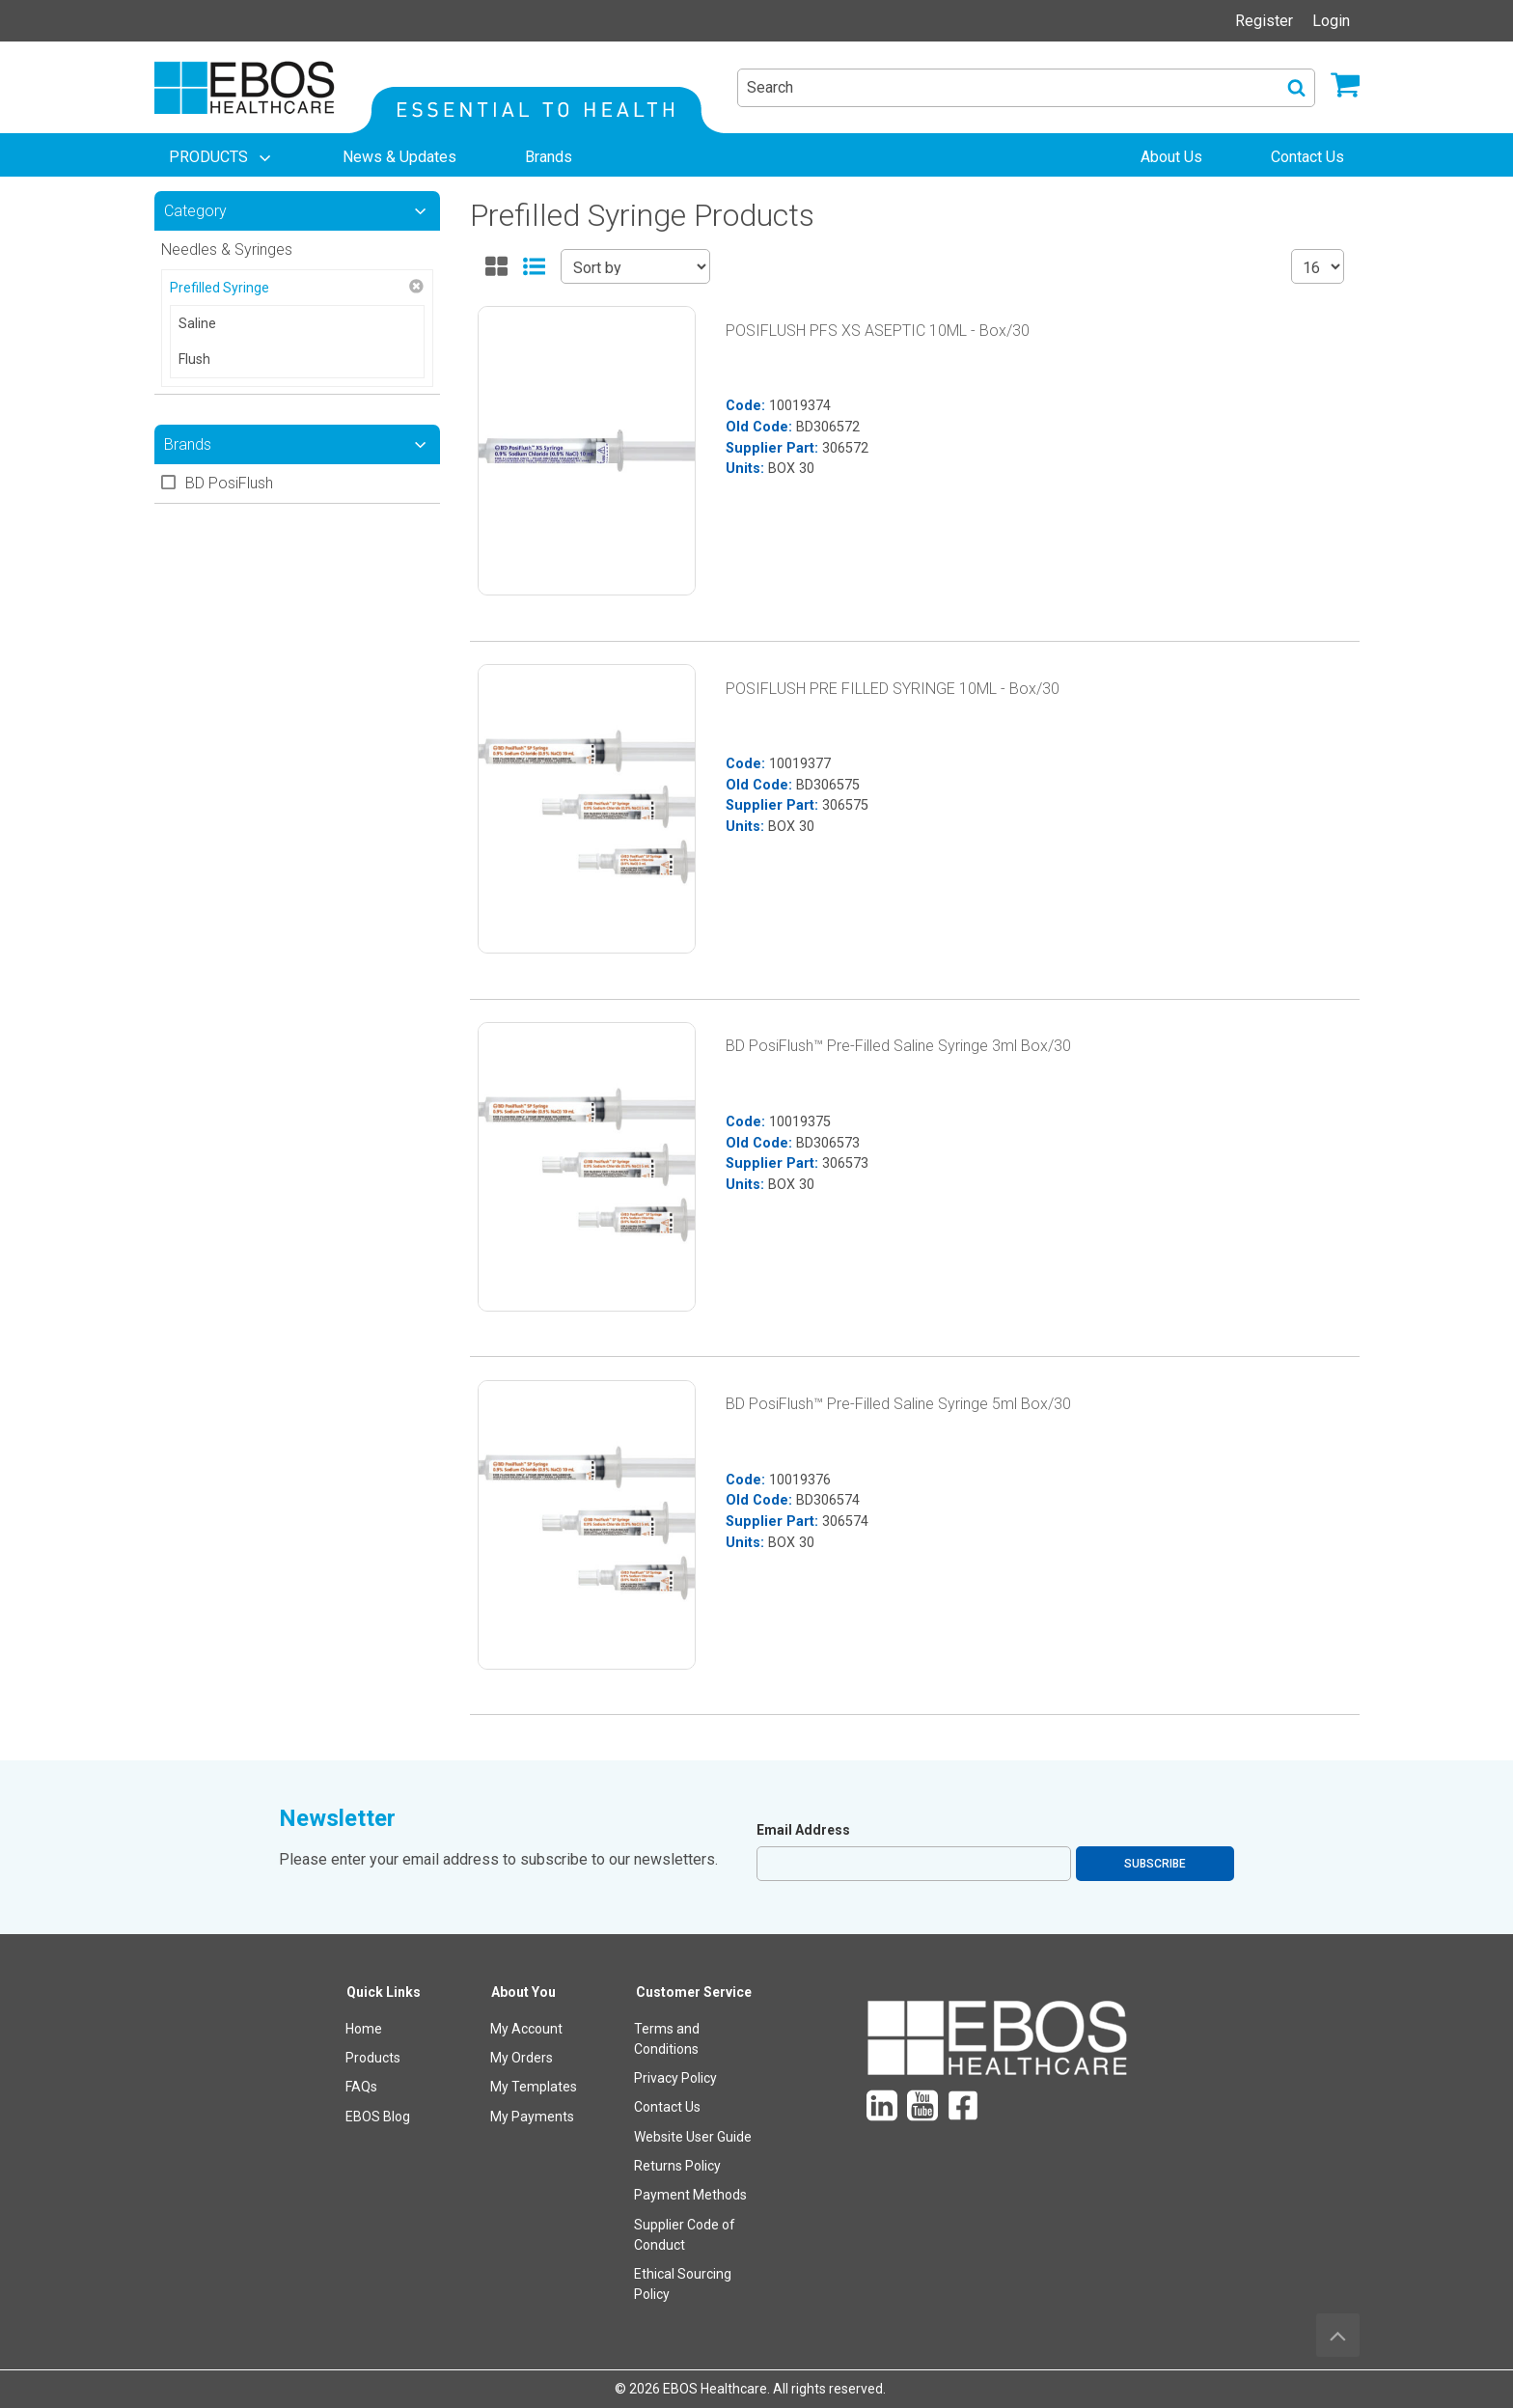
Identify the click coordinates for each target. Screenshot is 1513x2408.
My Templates (533, 2086)
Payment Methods (690, 2194)
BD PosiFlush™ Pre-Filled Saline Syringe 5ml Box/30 (898, 1404)
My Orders (521, 2057)
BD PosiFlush (229, 483)
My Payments (532, 2116)
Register (1264, 21)
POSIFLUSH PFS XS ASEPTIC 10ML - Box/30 (878, 330)
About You (523, 1992)
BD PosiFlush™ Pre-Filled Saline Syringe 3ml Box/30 (898, 1046)
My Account (526, 2028)
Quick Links (383, 1992)
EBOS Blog (377, 2116)
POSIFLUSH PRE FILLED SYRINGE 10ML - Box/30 (892, 688)
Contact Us (667, 2107)
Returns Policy (677, 2165)
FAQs (361, 2086)
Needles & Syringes (226, 249)
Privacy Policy (675, 2078)
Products (372, 2057)
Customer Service (694, 1992)
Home (363, 2028)
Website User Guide (693, 2137)
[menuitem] (221, 157)
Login (1331, 21)
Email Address (803, 1830)
